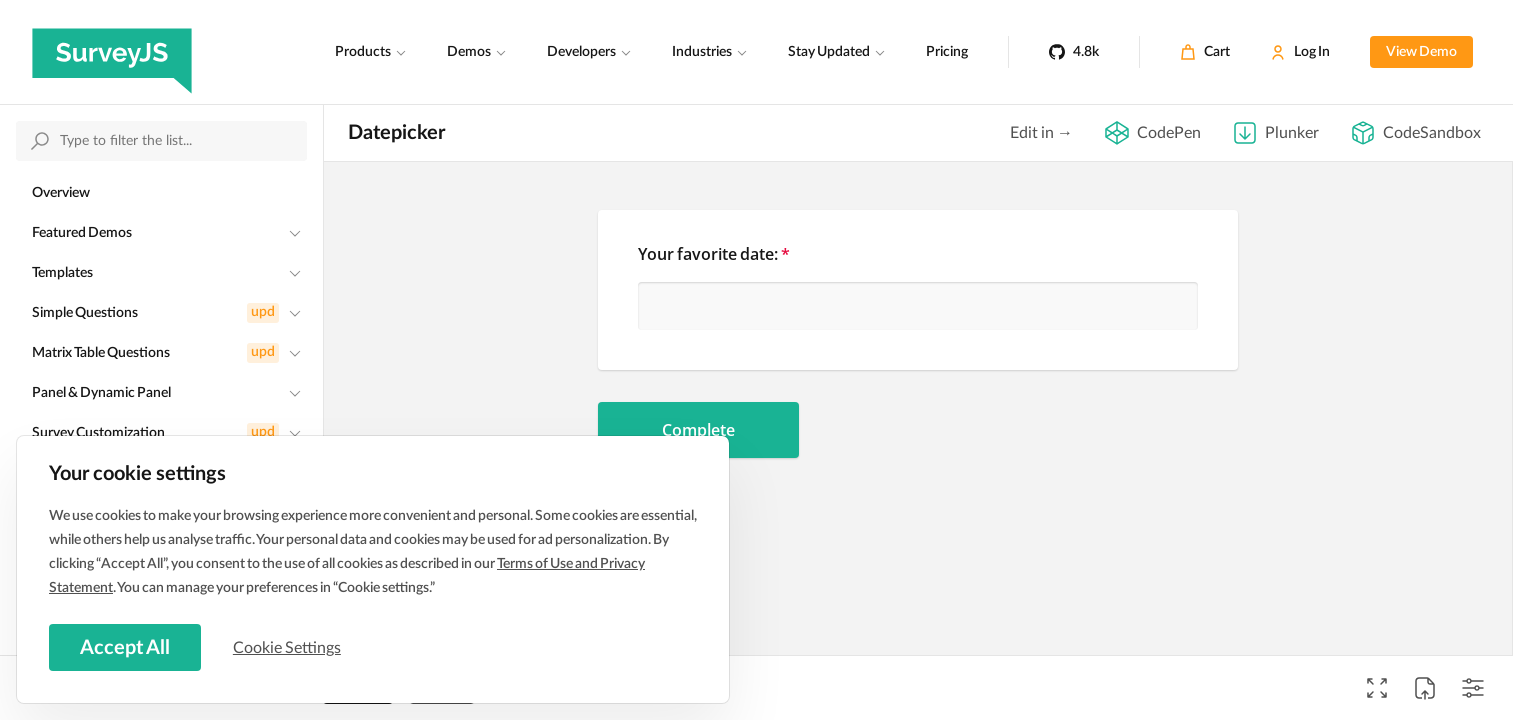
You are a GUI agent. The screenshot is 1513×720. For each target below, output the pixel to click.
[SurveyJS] (112, 52)
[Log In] (1300, 52)
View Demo (1421, 52)
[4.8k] (1074, 52)
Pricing (947, 52)
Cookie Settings (289, 647)
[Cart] (1205, 52)
